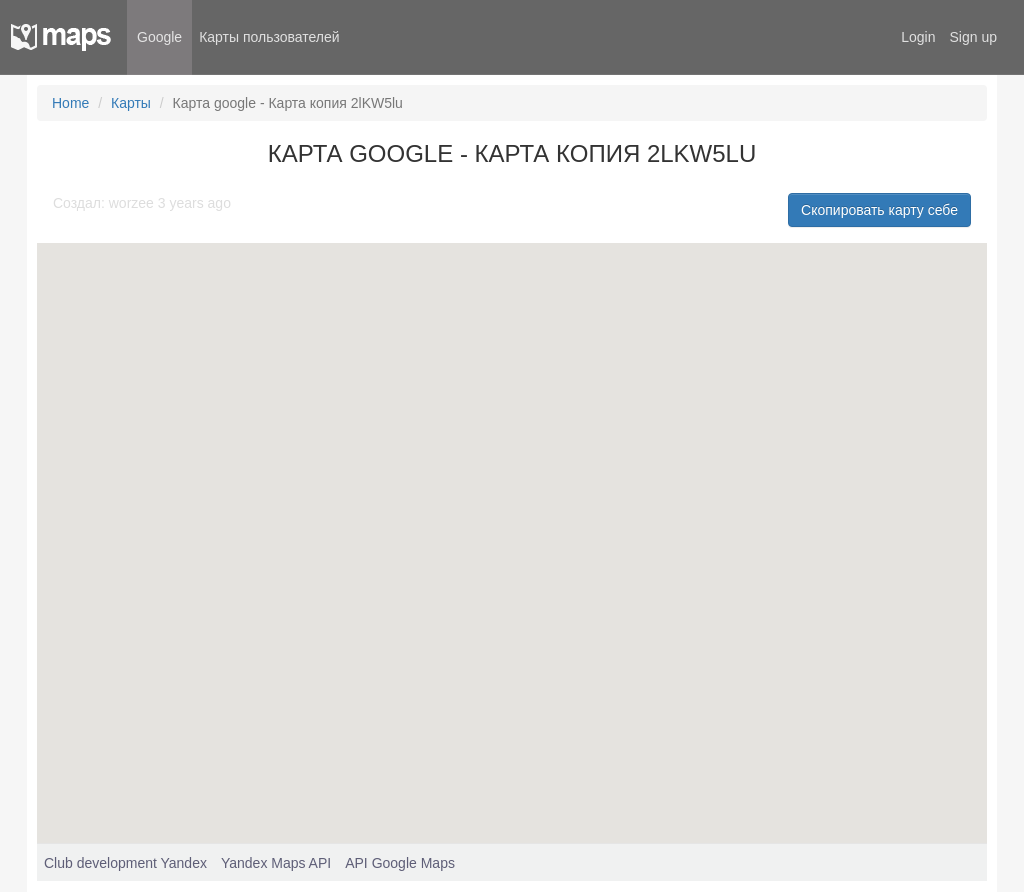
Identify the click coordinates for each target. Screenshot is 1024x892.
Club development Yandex (125, 863)
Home (70, 103)
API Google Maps (400, 863)
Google (159, 37)
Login (918, 37)
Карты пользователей (269, 37)
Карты (131, 103)
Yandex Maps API (276, 863)
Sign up (973, 37)
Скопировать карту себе (879, 210)
